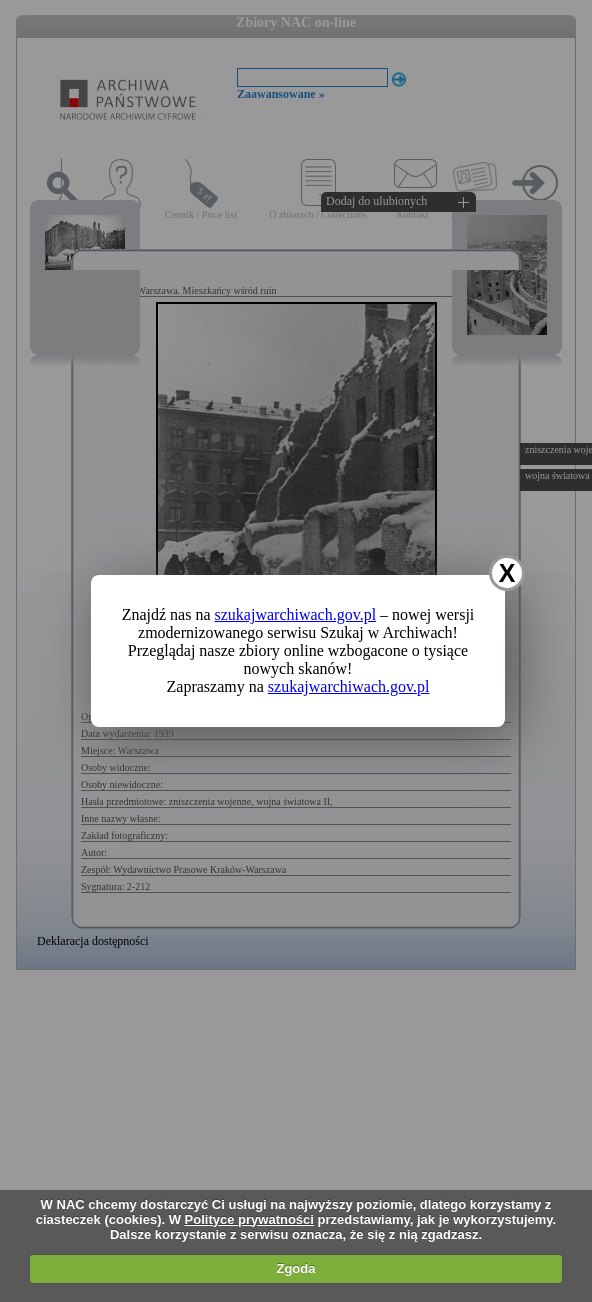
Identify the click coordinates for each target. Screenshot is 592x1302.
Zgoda (295, 1268)
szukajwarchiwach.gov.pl (296, 614)
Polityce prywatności (249, 1219)
